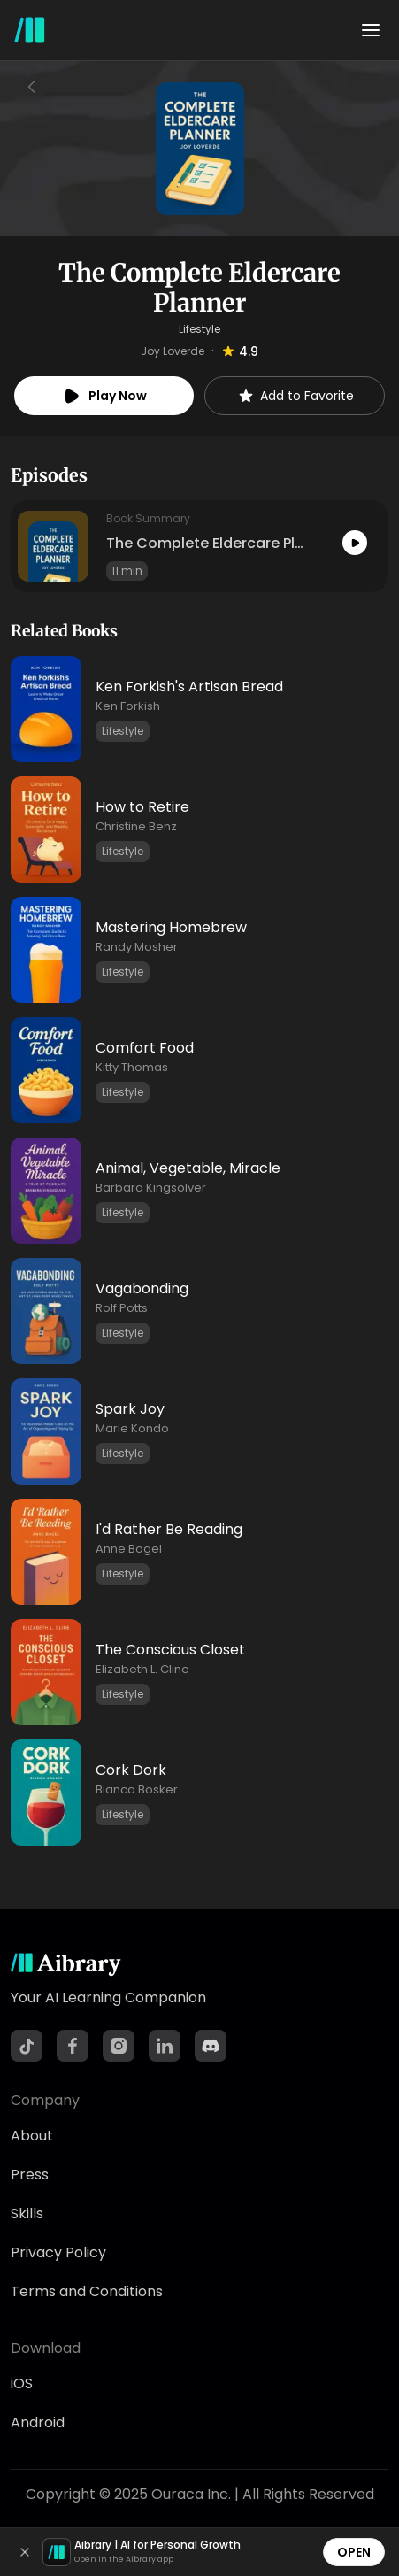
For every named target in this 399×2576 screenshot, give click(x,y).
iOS (22, 2383)
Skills (27, 2213)
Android (38, 2422)
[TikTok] (26, 2046)
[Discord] (210, 2046)
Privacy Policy (58, 2252)
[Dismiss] (24, 2552)
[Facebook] (72, 2046)
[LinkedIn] (164, 2046)
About (32, 2135)
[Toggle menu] (370, 30)
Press (30, 2174)
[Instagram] (118, 2046)
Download (46, 2348)
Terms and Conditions (87, 2291)
